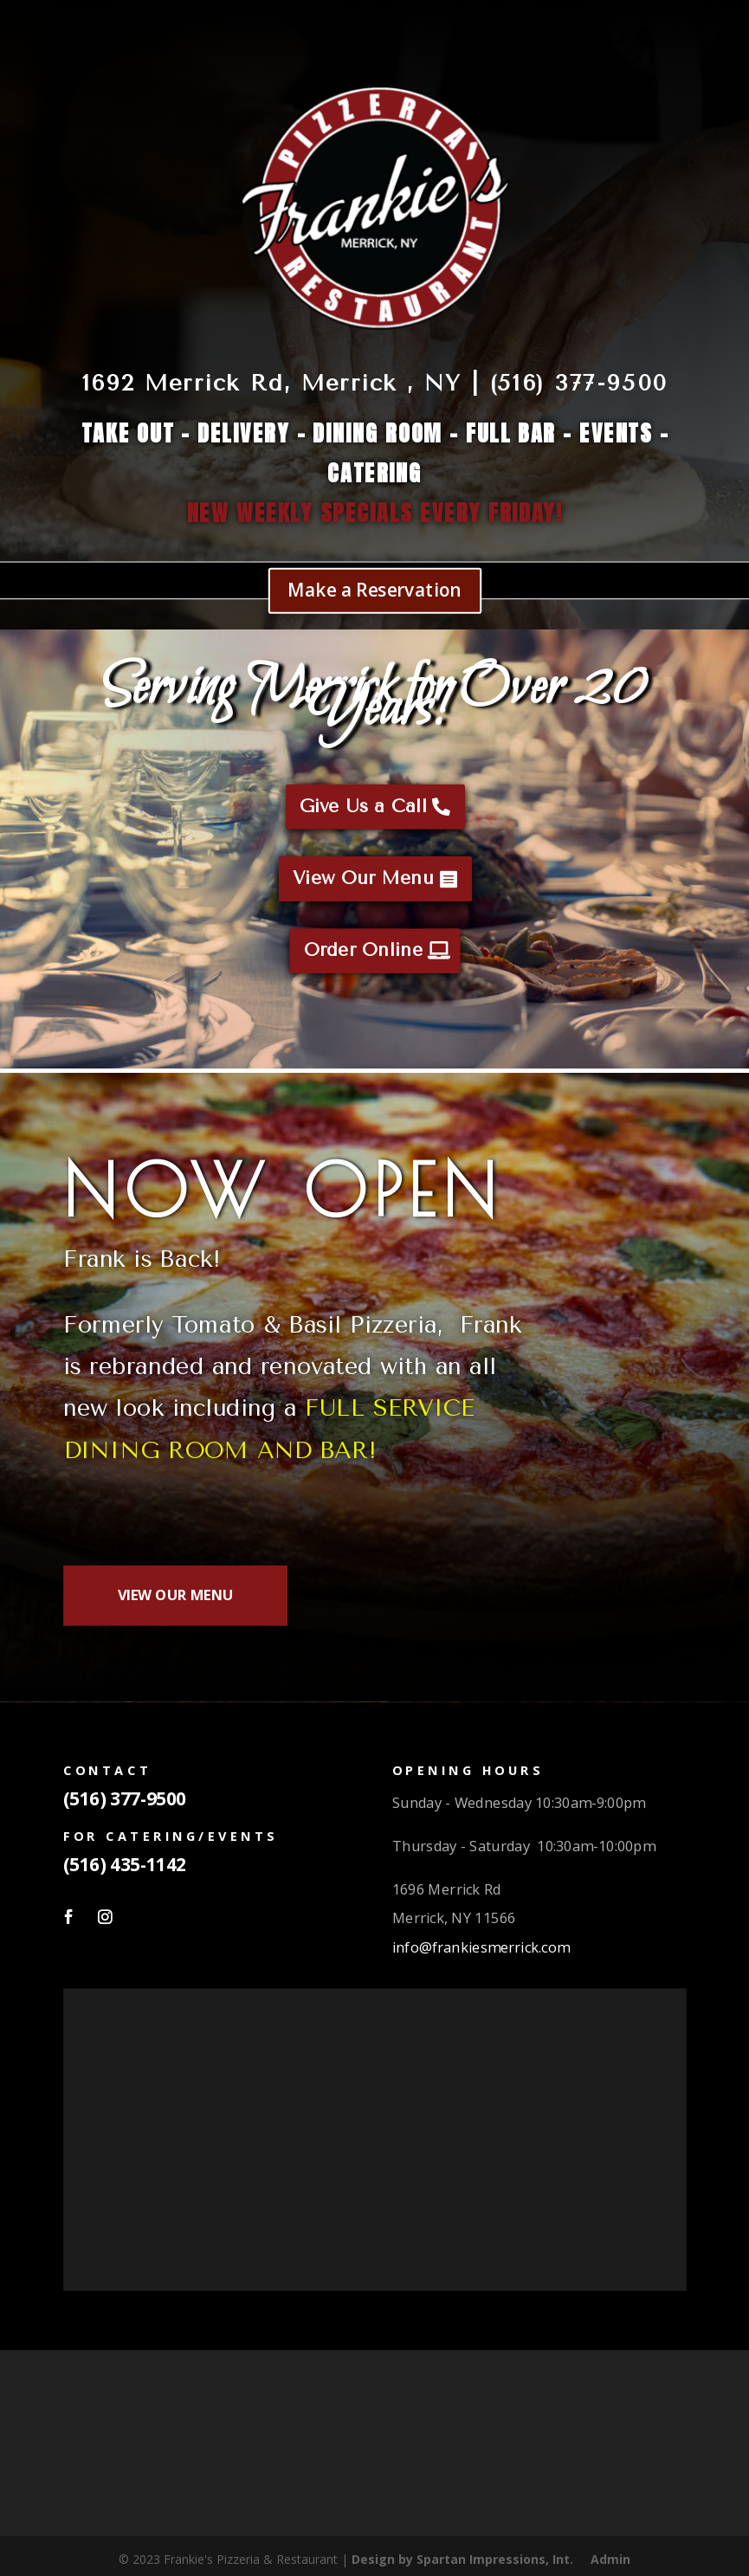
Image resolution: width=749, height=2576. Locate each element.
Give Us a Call (363, 807)
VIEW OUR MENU (175, 1594)
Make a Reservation (374, 590)
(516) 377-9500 (124, 1798)
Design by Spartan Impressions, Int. (462, 2559)
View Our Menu (362, 878)
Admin (610, 2559)
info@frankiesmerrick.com (480, 1946)
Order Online (362, 950)
